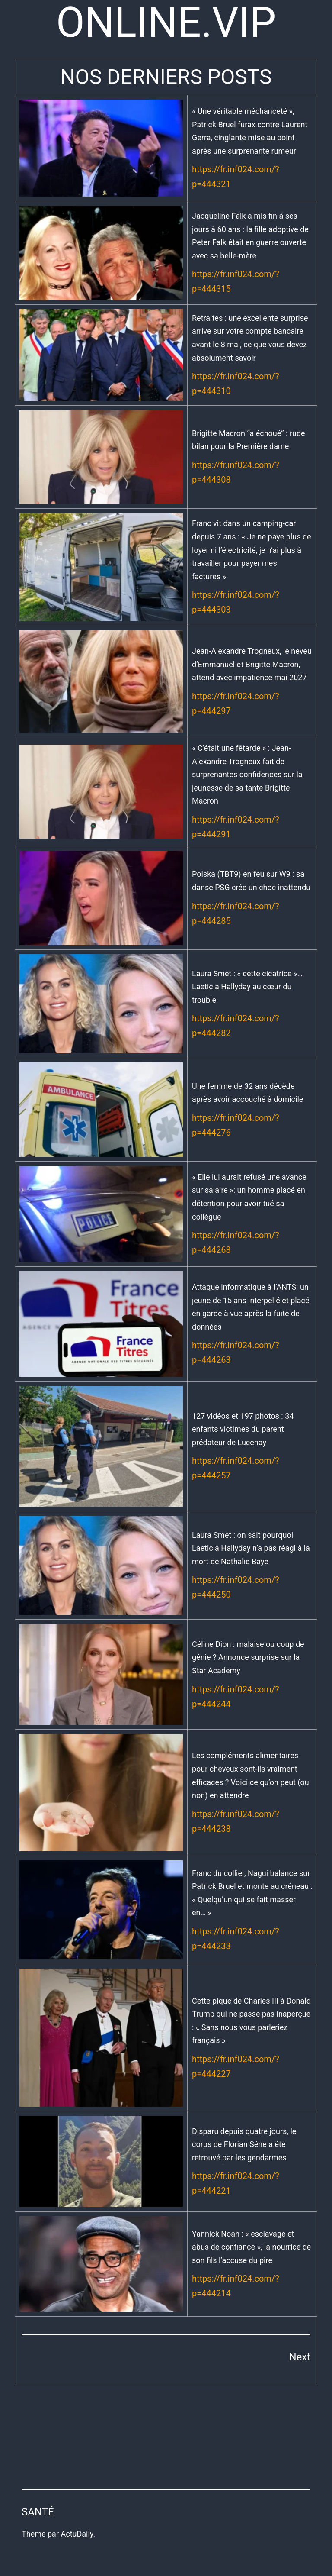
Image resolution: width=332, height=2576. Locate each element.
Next (299, 2357)
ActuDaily (77, 2533)
